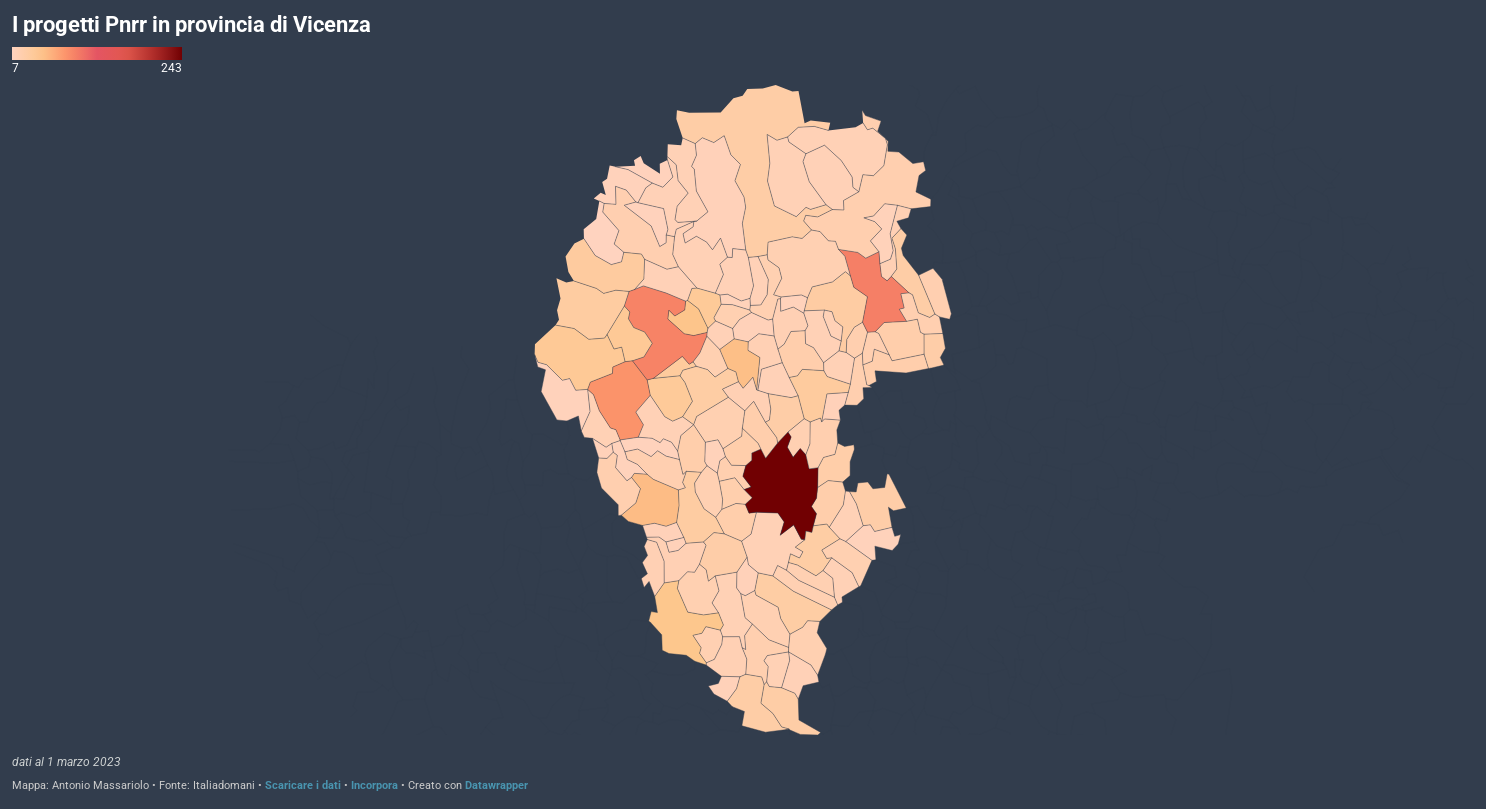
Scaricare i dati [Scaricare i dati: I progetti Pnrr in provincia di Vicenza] (303, 785)
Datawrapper (496, 785)
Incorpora (374, 785)
